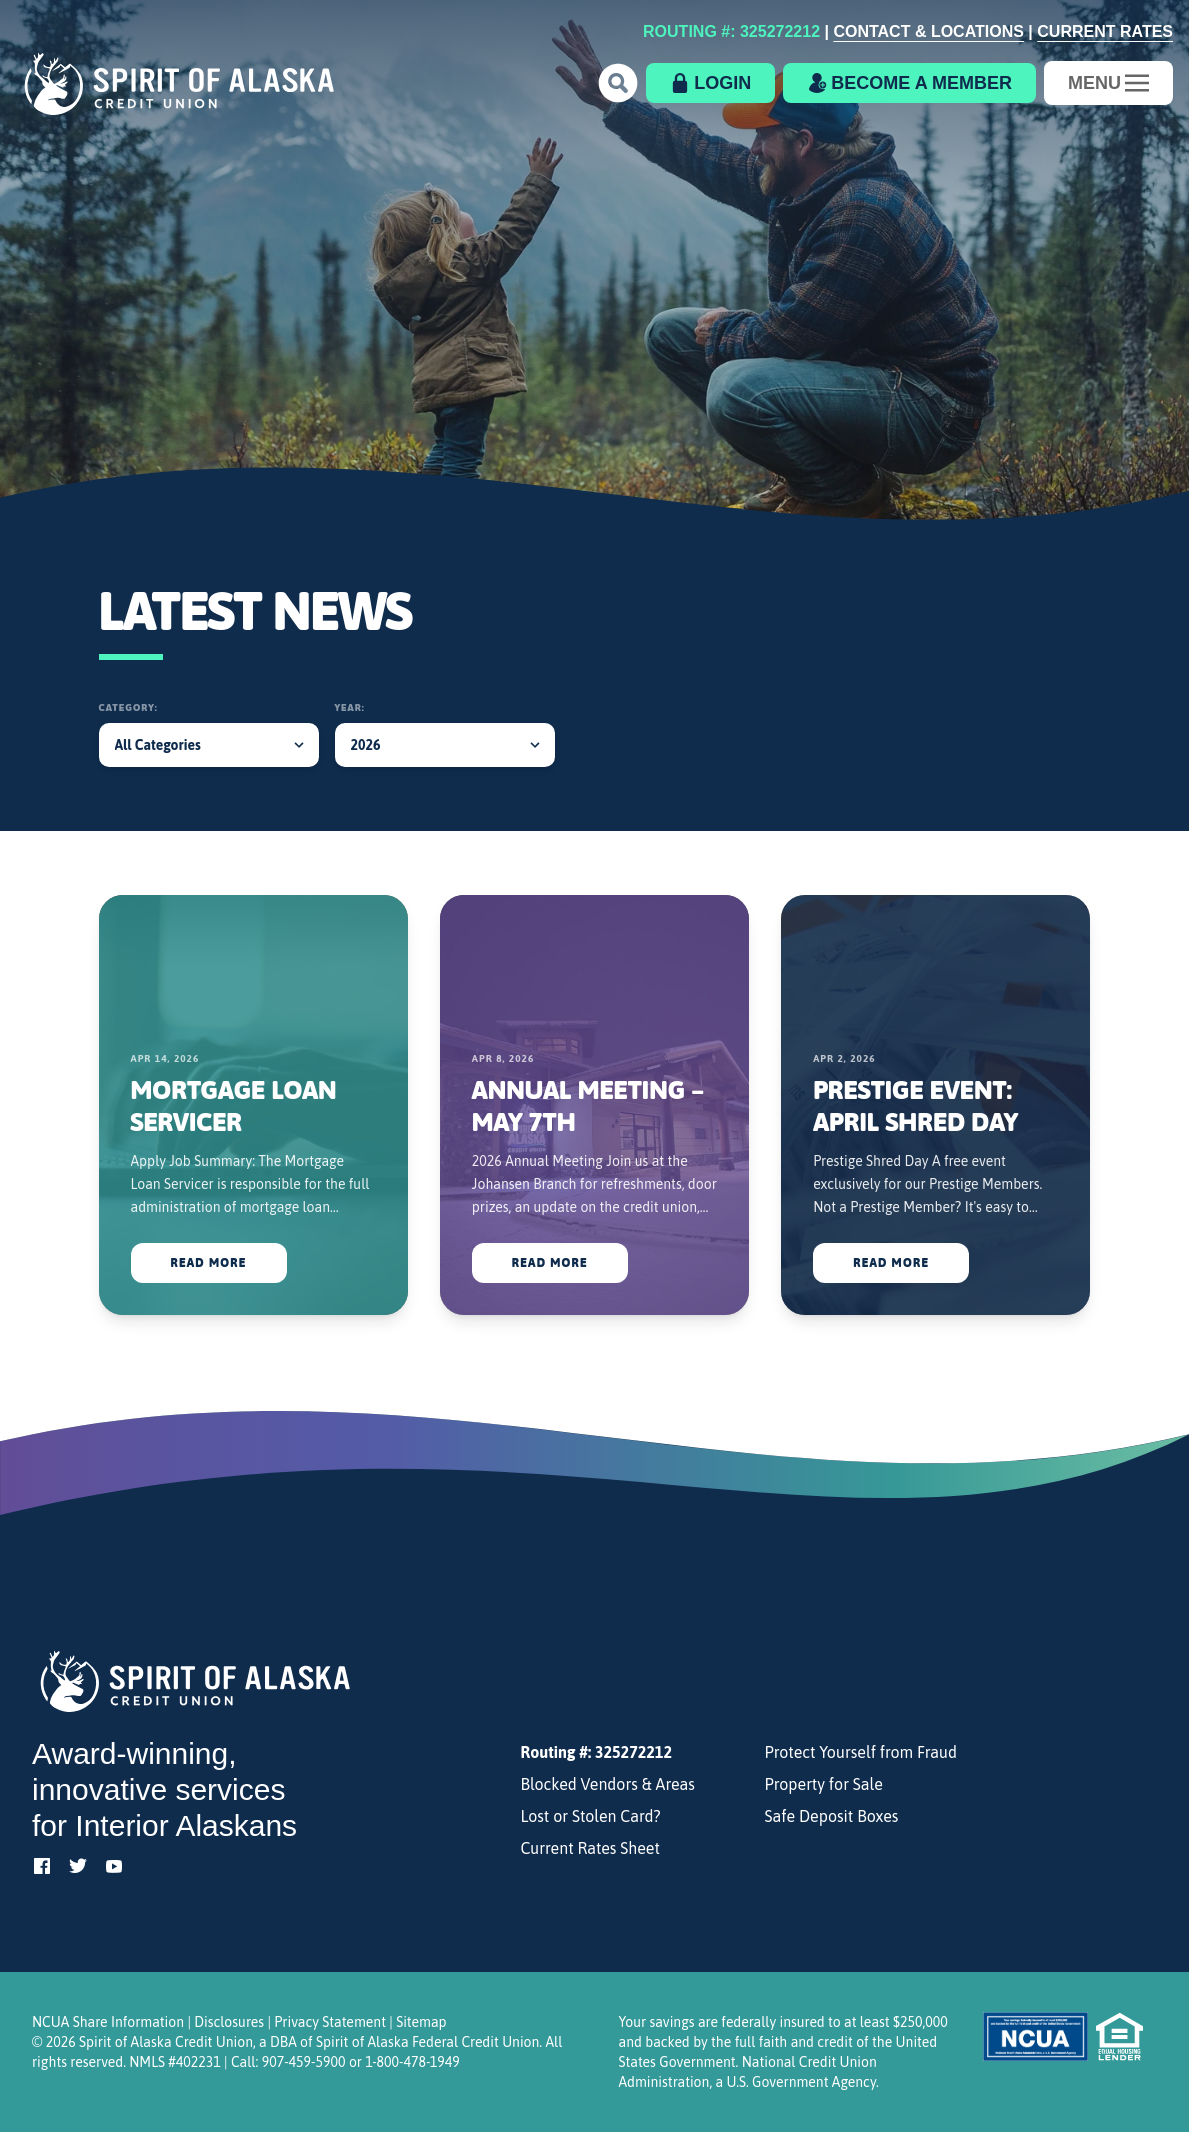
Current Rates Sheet (590, 1848)
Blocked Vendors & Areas (607, 1784)
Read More (209, 1263)
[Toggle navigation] (1108, 83)
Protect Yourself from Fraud (861, 1752)
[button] (618, 83)
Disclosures (229, 2022)
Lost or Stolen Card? (590, 1816)
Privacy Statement (330, 2022)
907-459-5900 (304, 2062)
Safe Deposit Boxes (832, 1816)
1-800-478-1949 (412, 2062)
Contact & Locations (928, 31)
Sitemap (421, 2022)
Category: (128, 707)
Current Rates (1105, 31)
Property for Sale (824, 1784)
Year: (350, 707)
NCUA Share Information (108, 2022)
